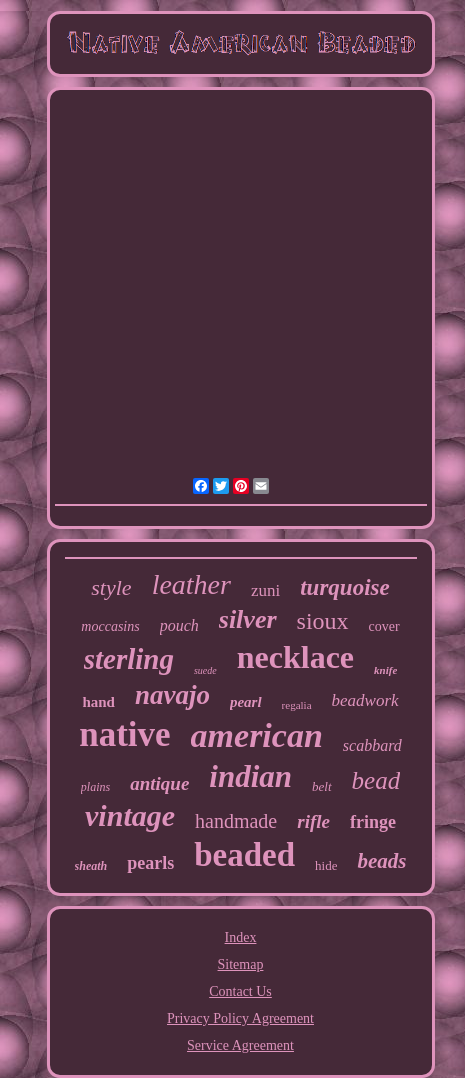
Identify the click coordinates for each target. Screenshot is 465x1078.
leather (191, 584)
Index (241, 937)
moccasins (110, 626)
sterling (129, 659)
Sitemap (241, 964)
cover (384, 626)
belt (322, 786)
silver (248, 619)
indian (250, 776)
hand (98, 702)
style (111, 587)
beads (381, 861)
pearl (246, 702)
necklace (295, 657)
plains (95, 787)
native (124, 734)
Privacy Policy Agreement (240, 1018)
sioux (323, 621)
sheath (91, 866)
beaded (244, 855)
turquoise (344, 587)
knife (385, 670)
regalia (297, 705)
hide (326, 865)
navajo (172, 695)
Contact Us (240, 991)
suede (205, 670)
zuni (265, 590)
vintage (130, 815)
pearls (150, 863)
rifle (313, 821)
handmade (236, 821)
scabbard (372, 745)
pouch (179, 625)
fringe (373, 822)
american (257, 735)
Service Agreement (240, 1045)
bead (376, 780)
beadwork (365, 700)
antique (159, 783)
